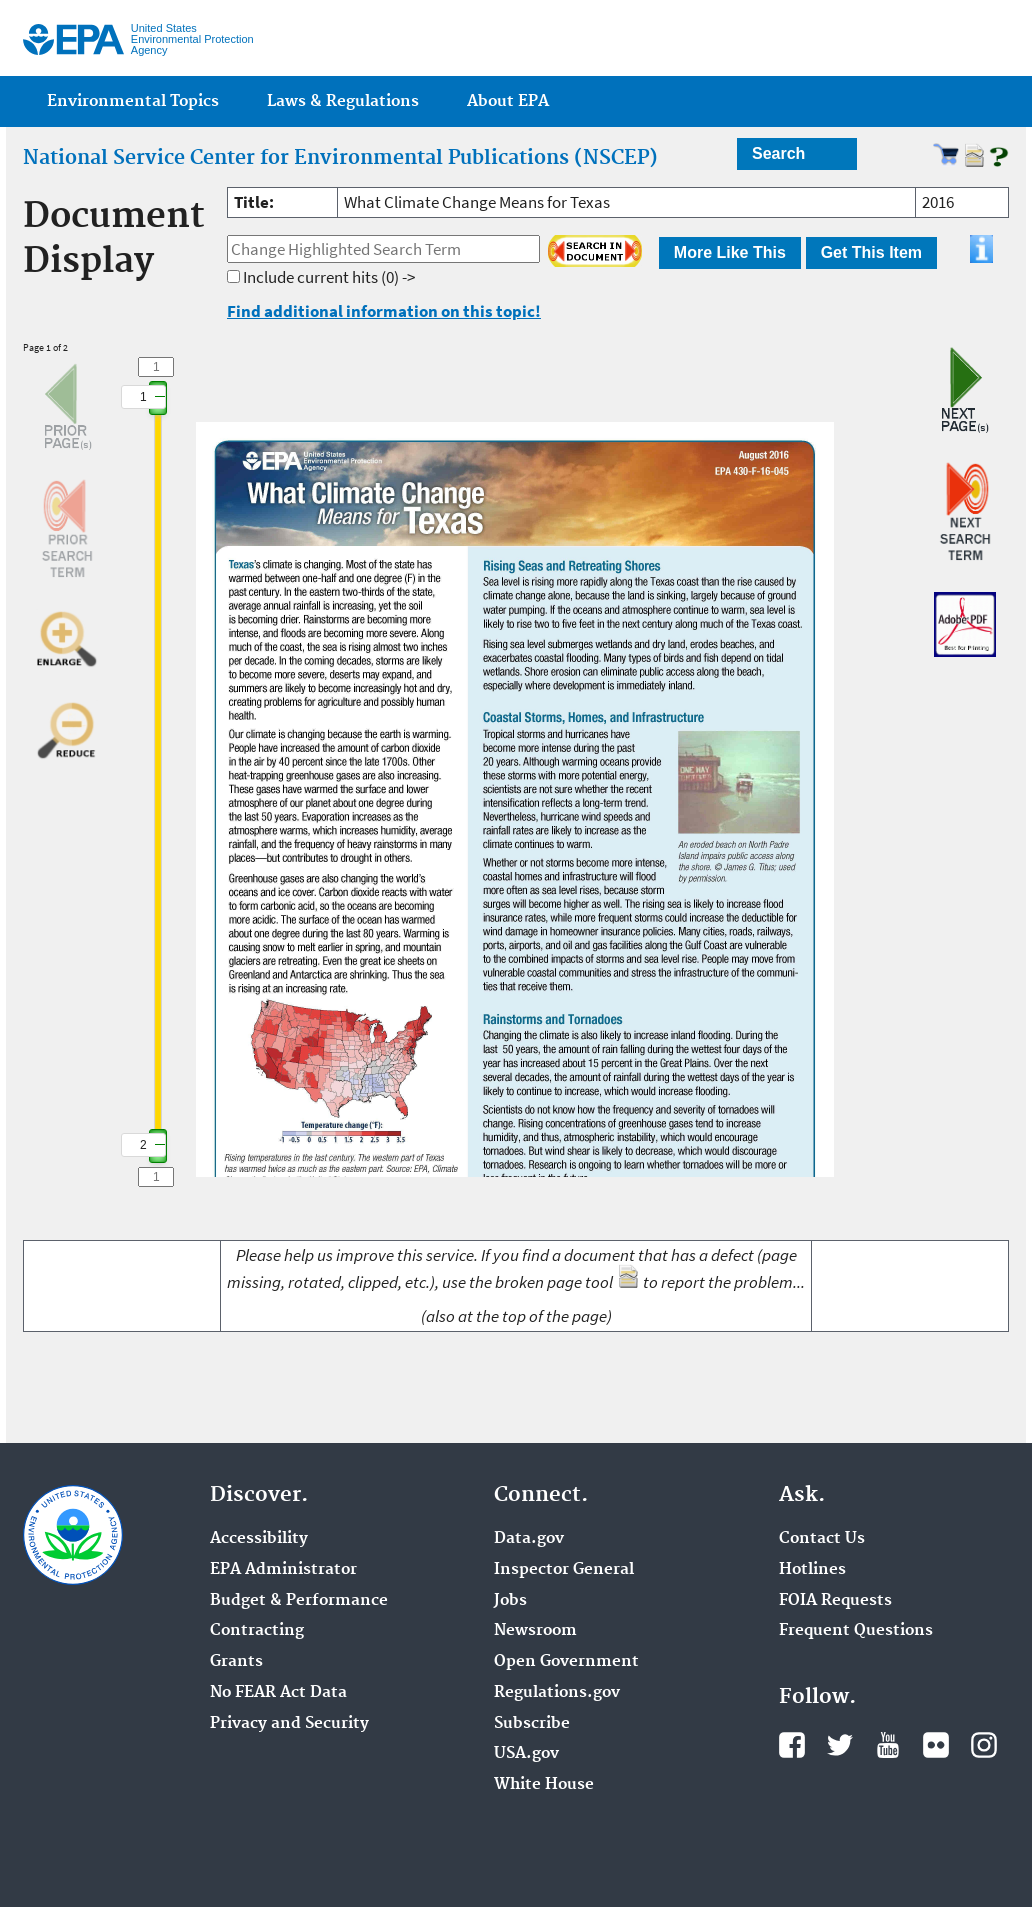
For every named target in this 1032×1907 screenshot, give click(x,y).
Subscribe (532, 1724)
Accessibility (259, 1539)
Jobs (510, 1601)
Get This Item (871, 252)
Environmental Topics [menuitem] (133, 101)
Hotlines (812, 1570)
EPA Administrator (283, 1570)
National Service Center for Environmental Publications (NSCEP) (340, 158)
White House (544, 1785)
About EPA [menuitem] (508, 101)
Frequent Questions (856, 1631)
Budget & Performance (299, 1601)
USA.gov (526, 1754)
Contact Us (822, 1539)
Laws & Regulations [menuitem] (343, 101)
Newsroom (535, 1631)
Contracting (257, 1631)
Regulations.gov (557, 1693)
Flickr (936, 1745)
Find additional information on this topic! (384, 311)
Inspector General (564, 1570)
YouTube (888, 1745)
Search (778, 153)
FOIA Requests (835, 1601)
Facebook (792, 1745)
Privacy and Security (289, 1724)
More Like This (730, 252)
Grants (236, 1662)
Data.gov (529, 1539)
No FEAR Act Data (278, 1693)
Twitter (840, 1745)
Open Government (566, 1662)
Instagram (984, 1745)
